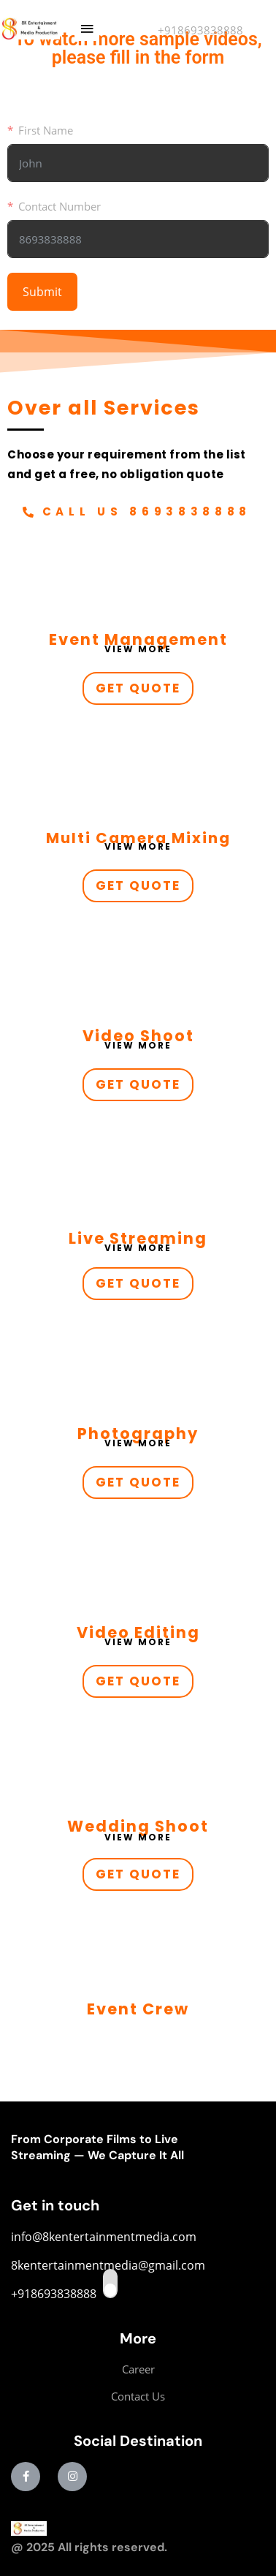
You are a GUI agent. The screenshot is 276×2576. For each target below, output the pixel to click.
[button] (86, 28)
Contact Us (138, 2396)
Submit (42, 292)
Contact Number (59, 206)
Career (138, 2369)
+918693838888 (200, 30)
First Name (45, 130)
